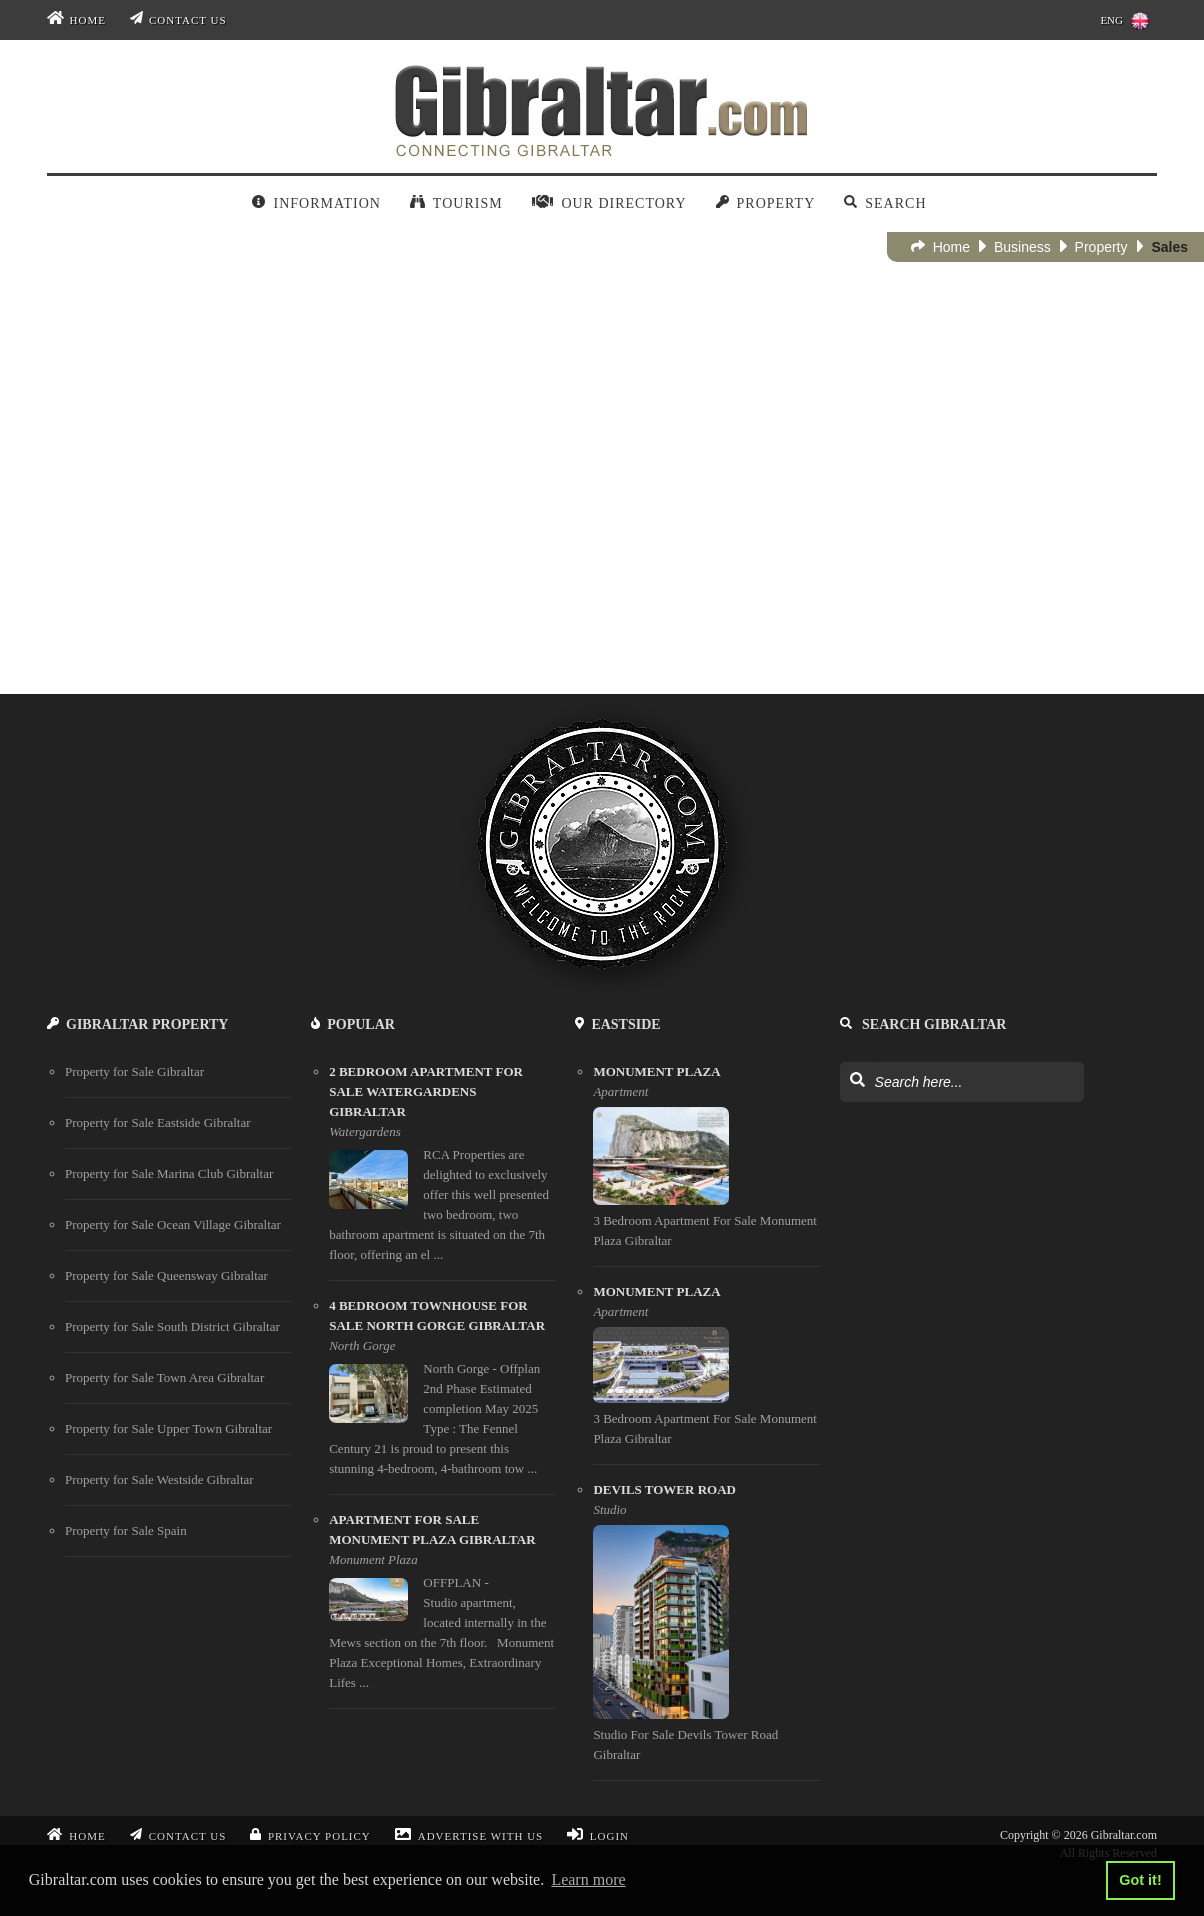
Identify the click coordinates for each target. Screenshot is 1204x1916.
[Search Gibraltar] (856, 1081)
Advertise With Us (469, 1836)
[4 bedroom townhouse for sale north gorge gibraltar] (442, 1395)
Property (766, 203)
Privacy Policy (310, 1836)
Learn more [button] (588, 1879)
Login (598, 1836)
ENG (1124, 21)
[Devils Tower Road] (706, 1630)
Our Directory (609, 203)
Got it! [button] (1140, 1880)
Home (76, 20)
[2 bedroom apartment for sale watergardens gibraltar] (442, 1171)
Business (1015, 247)
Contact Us (178, 20)
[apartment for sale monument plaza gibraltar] (442, 1609)
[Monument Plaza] (706, 1164)
